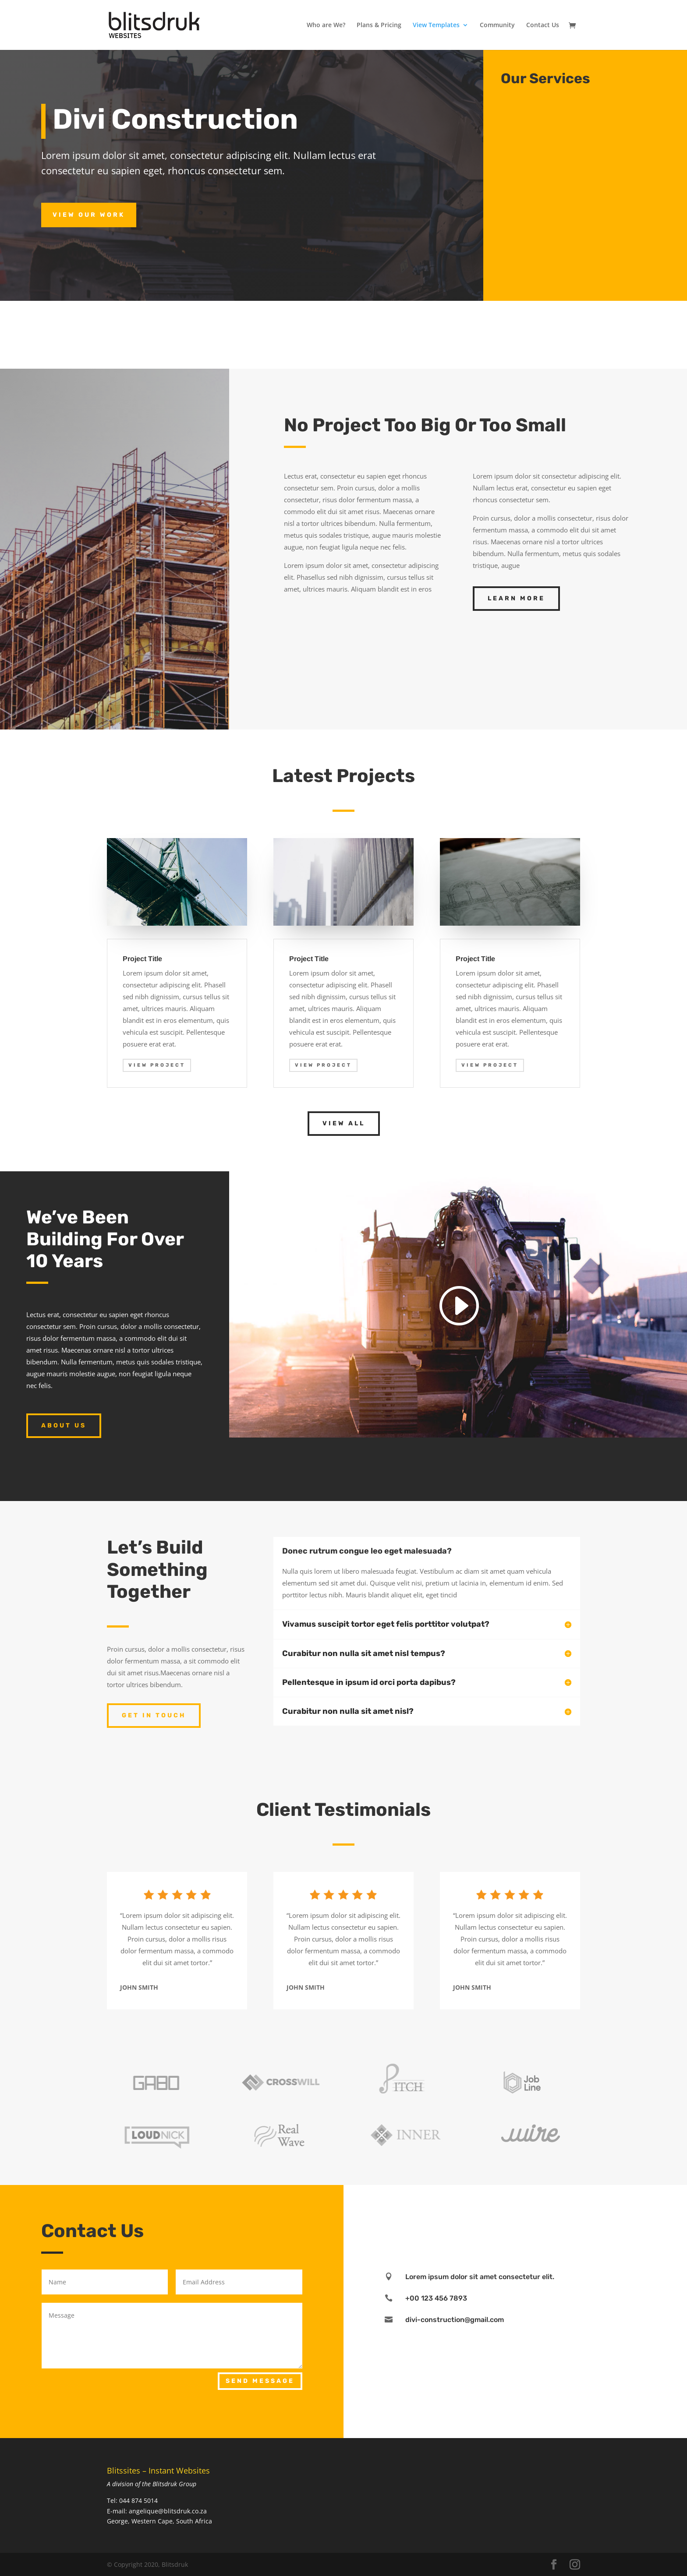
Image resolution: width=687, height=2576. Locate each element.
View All (343, 1123)
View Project (156, 1065)
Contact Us (542, 25)
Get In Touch (154, 1715)
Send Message (260, 2381)
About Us (63, 1425)
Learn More (516, 598)
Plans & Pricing (379, 25)
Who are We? (326, 25)
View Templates (436, 25)
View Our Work (89, 214)
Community (497, 25)
